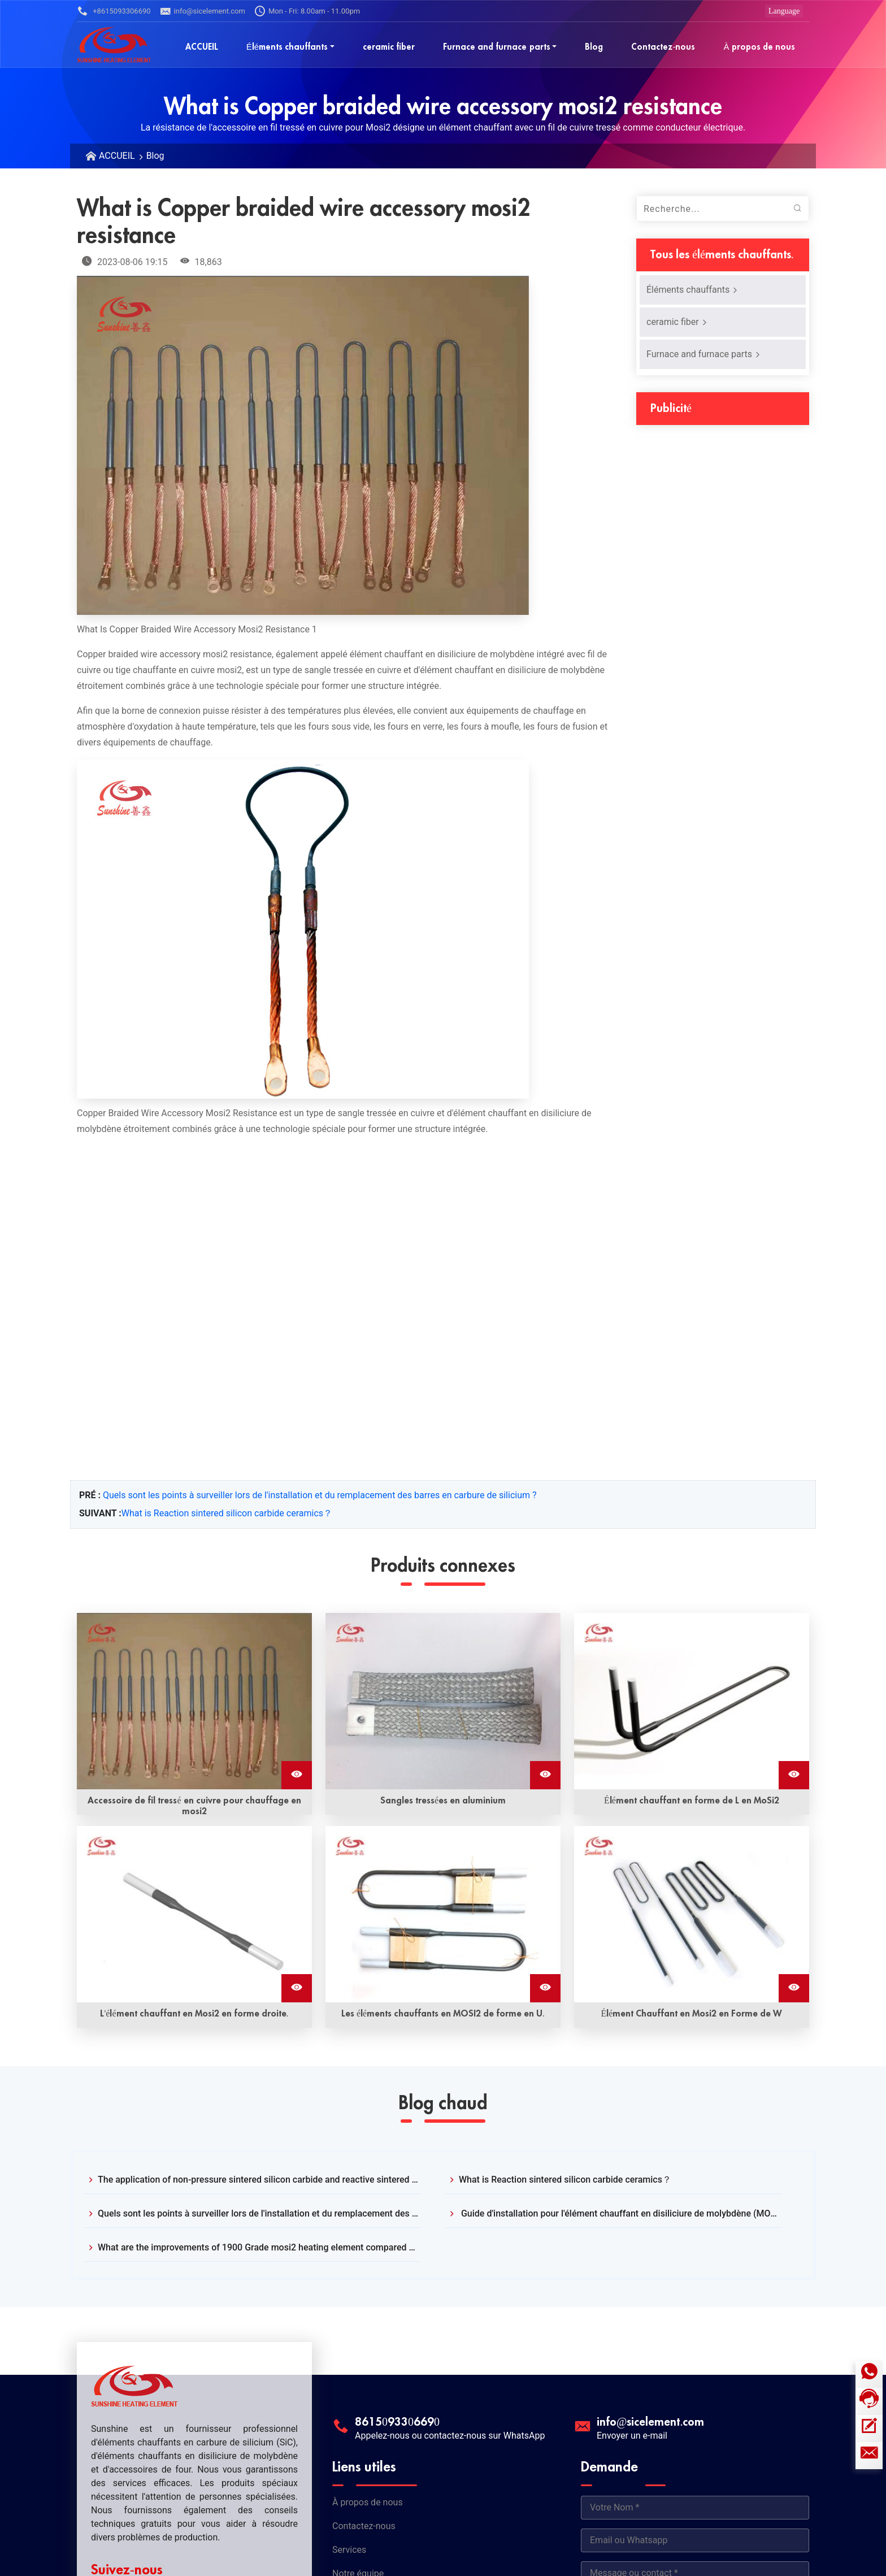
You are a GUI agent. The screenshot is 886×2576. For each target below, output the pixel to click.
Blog (155, 155)
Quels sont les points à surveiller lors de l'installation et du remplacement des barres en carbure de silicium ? (320, 1495)
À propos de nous (367, 2502)
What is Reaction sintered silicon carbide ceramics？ (226, 1513)
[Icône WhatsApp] (869, 2374)
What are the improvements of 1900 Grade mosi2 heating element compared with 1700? (259, 2247)
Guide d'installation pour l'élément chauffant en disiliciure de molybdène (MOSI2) (620, 2213)
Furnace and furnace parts (703, 354)
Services (349, 2549)
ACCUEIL (117, 155)
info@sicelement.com (202, 11)
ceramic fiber (677, 321)
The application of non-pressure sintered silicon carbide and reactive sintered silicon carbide (259, 2179)
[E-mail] (869, 2455)
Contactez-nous (364, 2526)
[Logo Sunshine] (114, 44)
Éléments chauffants (692, 289)
